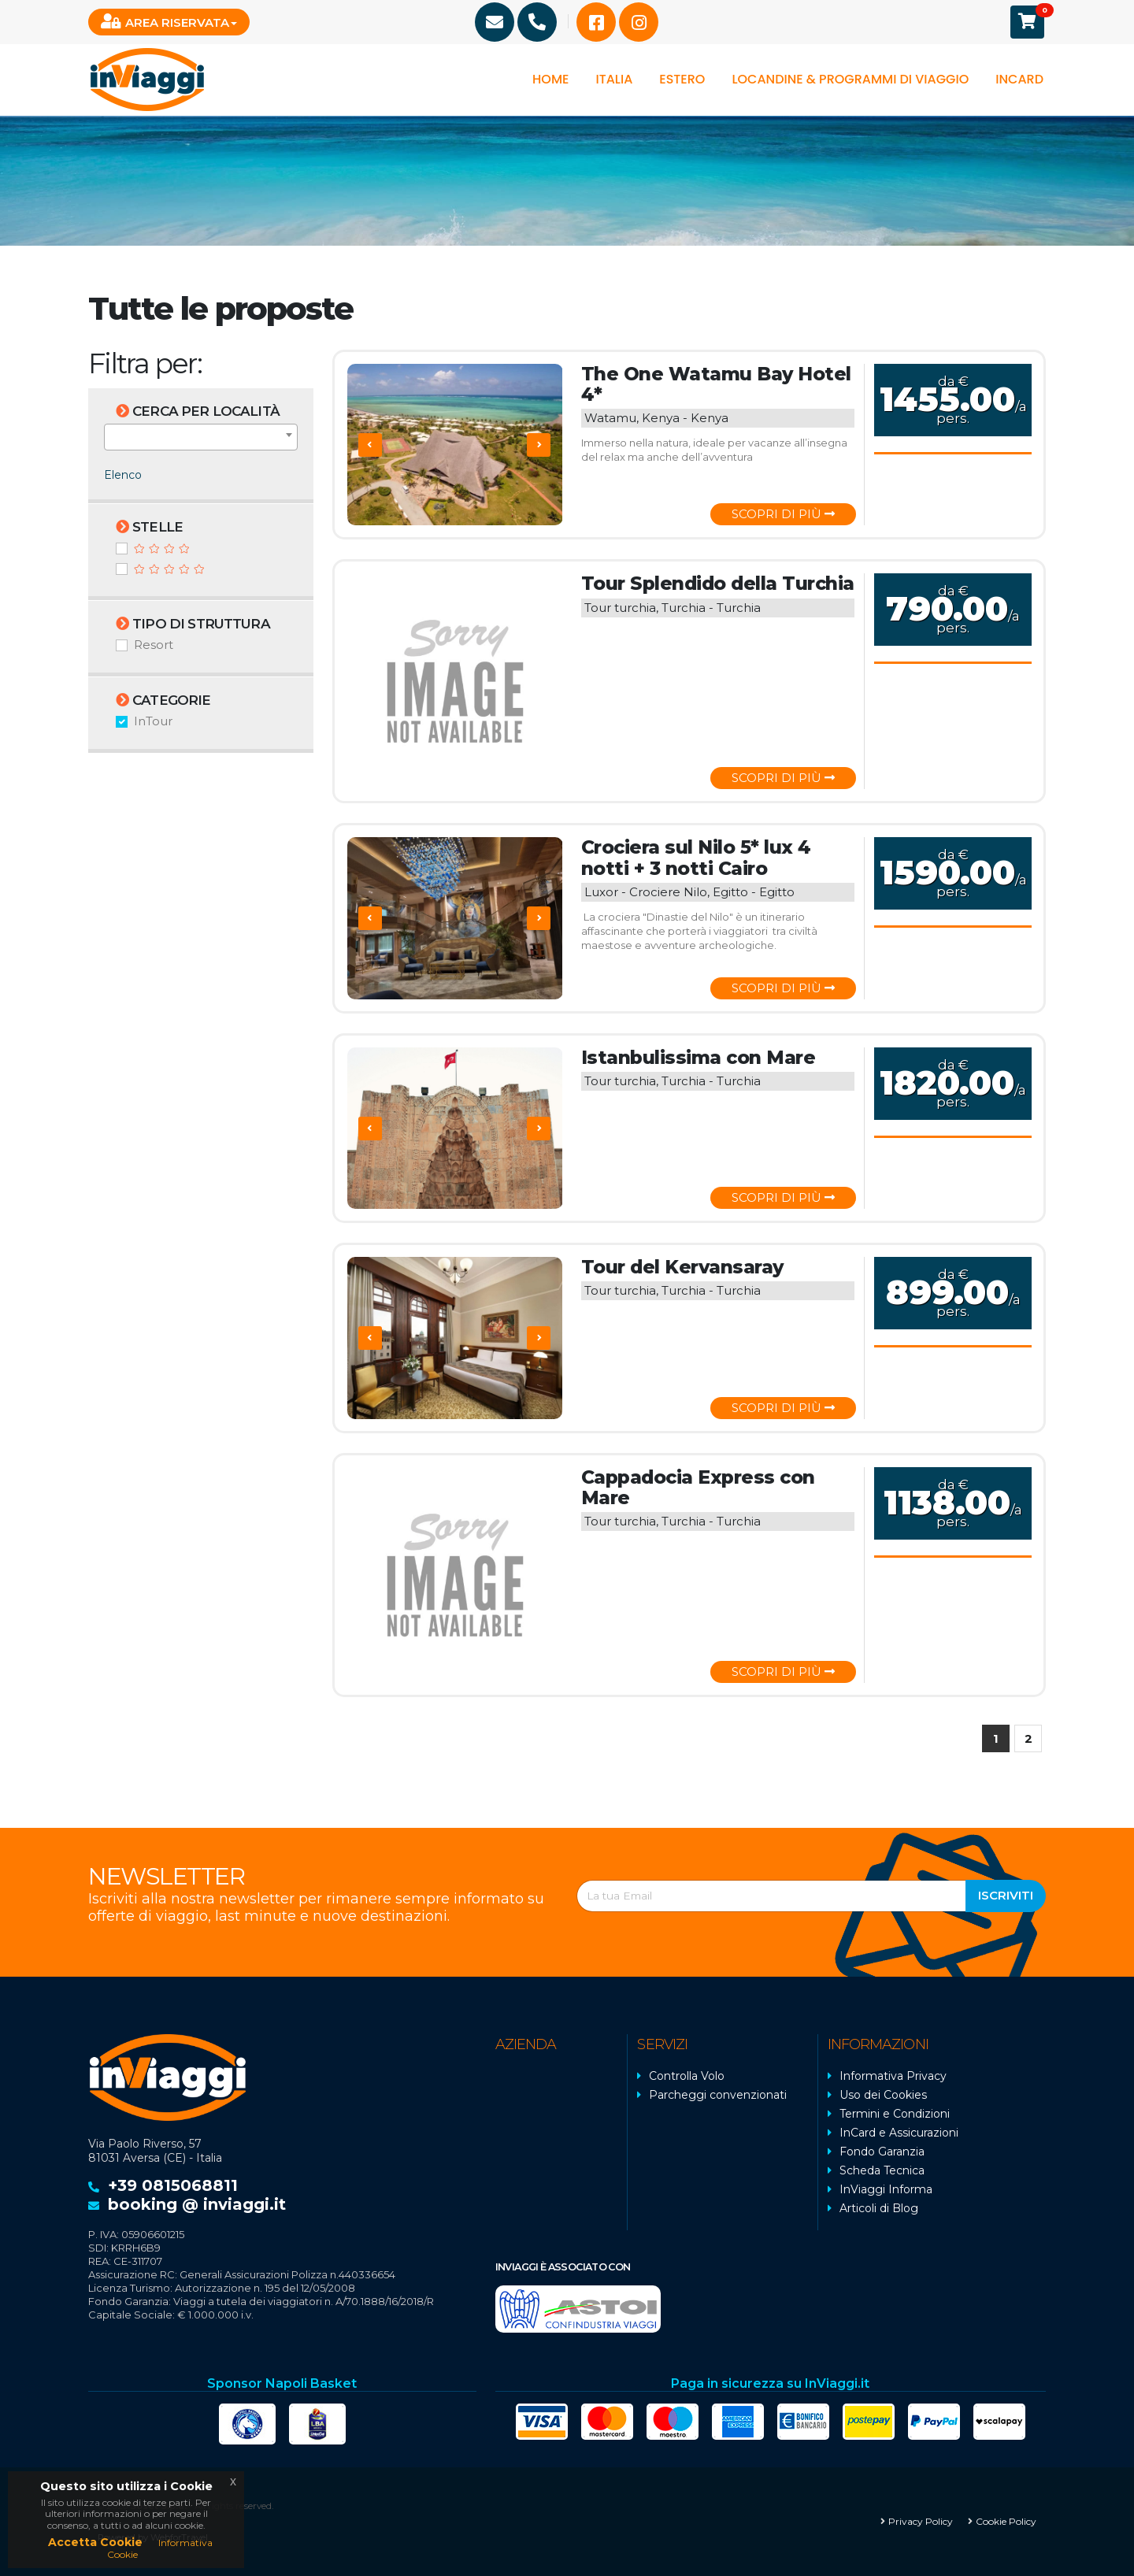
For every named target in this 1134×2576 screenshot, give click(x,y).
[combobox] (201, 437)
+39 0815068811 (173, 2185)
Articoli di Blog (878, 2208)
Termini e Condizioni (894, 2114)
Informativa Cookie (160, 2548)
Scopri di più (783, 513)
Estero (682, 79)
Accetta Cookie (95, 2542)
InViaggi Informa (885, 2189)
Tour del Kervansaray (680, 1267)
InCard (1019, 79)
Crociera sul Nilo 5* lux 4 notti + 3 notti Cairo (694, 857)
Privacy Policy (920, 2521)
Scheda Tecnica (882, 2170)
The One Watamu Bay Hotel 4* (713, 384)
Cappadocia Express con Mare (697, 1487)
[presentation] (370, 445)
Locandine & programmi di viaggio (850, 79)
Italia (613, 79)
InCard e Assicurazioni (898, 2133)
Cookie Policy (1006, 2521)
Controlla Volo (686, 2076)
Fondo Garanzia (882, 2151)
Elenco (123, 475)
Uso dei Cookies (883, 2095)
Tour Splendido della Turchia (715, 584)
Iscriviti (1005, 1895)
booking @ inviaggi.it (197, 2204)
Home (550, 79)
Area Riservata (165, 21)
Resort (153, 644)
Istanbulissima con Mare (696, 1058)
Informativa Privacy (893, 2076)
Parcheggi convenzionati (718, 2095)
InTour (153, 720)
